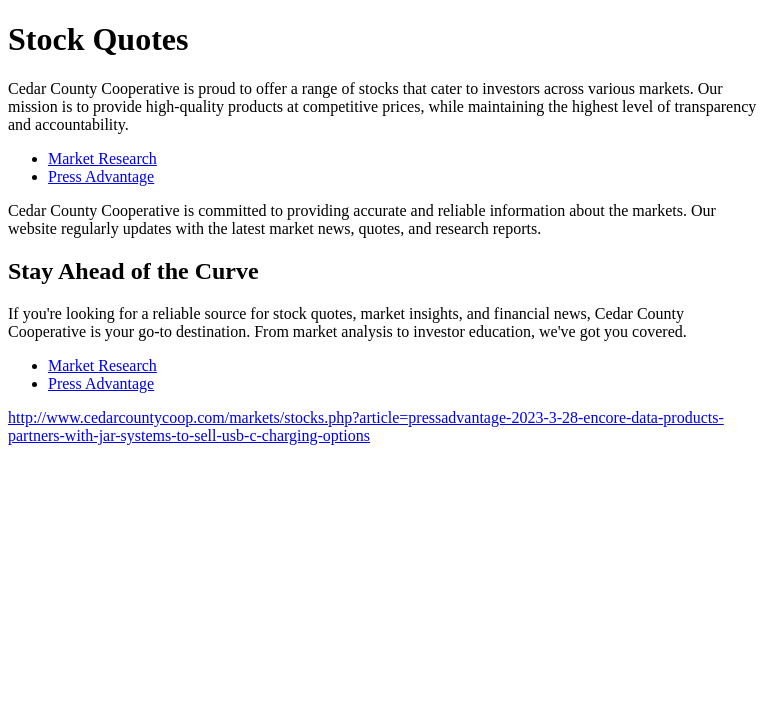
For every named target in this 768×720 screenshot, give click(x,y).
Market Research (102, 158)
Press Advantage (101, 176)
